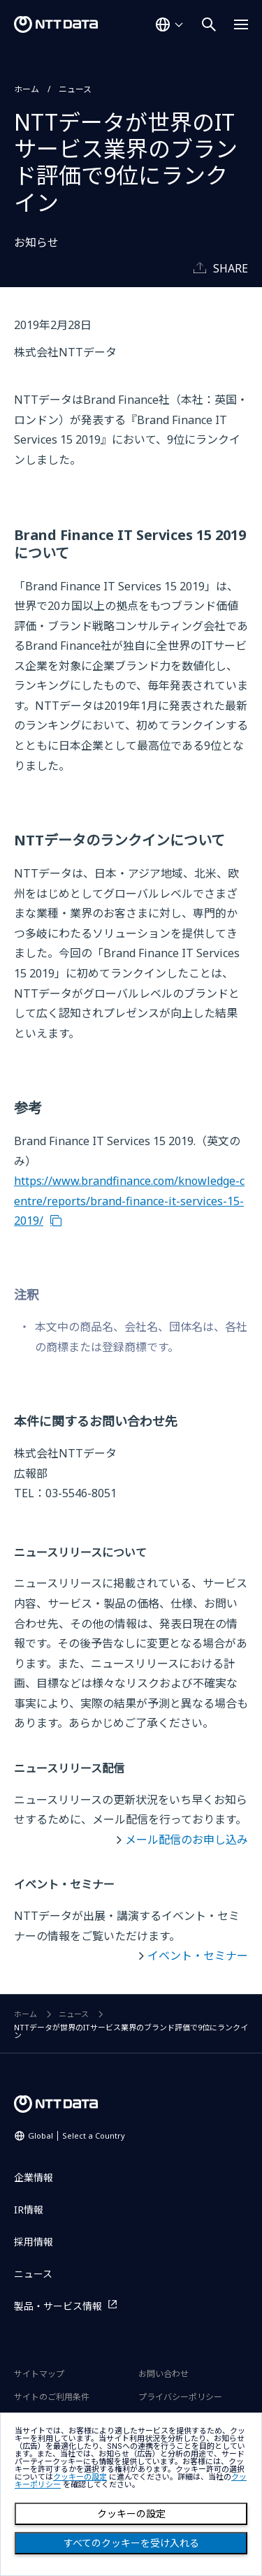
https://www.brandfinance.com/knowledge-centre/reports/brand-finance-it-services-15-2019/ (129, 1200)
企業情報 (33, 2177)
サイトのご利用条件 (51, 2397)
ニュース (75, 89)
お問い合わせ (163, 2374)
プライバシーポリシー (180, 2397)
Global (76, 2135)
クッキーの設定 (131, 2513)
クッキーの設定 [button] (80, 2477)
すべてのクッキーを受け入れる (131, 2543)
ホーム (26, 89)
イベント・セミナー (197, 1955)
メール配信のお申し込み (186, 1839)
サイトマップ (39, 2374)
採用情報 (33, 2241)
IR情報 (28, 2209)
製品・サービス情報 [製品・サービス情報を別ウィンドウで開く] (58, 2306)
